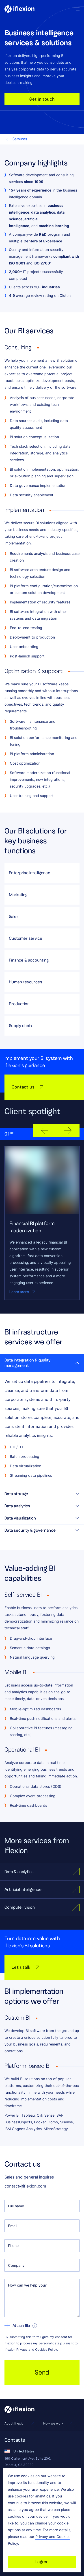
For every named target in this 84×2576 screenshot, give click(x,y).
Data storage (42, 1494)
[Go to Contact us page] (44, 1087)
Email (12, 2226)
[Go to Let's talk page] (44, 1967)
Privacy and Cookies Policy (36, 2349)
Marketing (18, 894)
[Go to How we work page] (57, 2423)
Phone (13, 2245)
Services (16, 139)
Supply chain (20, 1025)
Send (42, 2372)
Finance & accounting (29, 960)
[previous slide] (44, 1130)
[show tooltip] (34, 2325)
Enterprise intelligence (29, 873)
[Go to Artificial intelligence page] (42, 1890)
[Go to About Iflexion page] (19, 2423)
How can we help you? (27, 2285)
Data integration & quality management (42, 1363)
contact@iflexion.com (25, 2186)
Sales (14, 916)
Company (16, 2265)
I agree (42, 2561)
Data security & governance (42, 1530)
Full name (16, 2206)
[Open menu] (76, 9)
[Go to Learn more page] (23, 1292)
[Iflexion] (19, 9)
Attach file (17, 2325)
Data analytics (42, 1506)
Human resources (25, 982)
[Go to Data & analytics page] (42, 1872)
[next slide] (68, 1130)
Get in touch (42, 99)
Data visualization (42, 1518)
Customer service (25, 938)
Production (19, 1004)
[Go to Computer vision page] (42, 1907)
